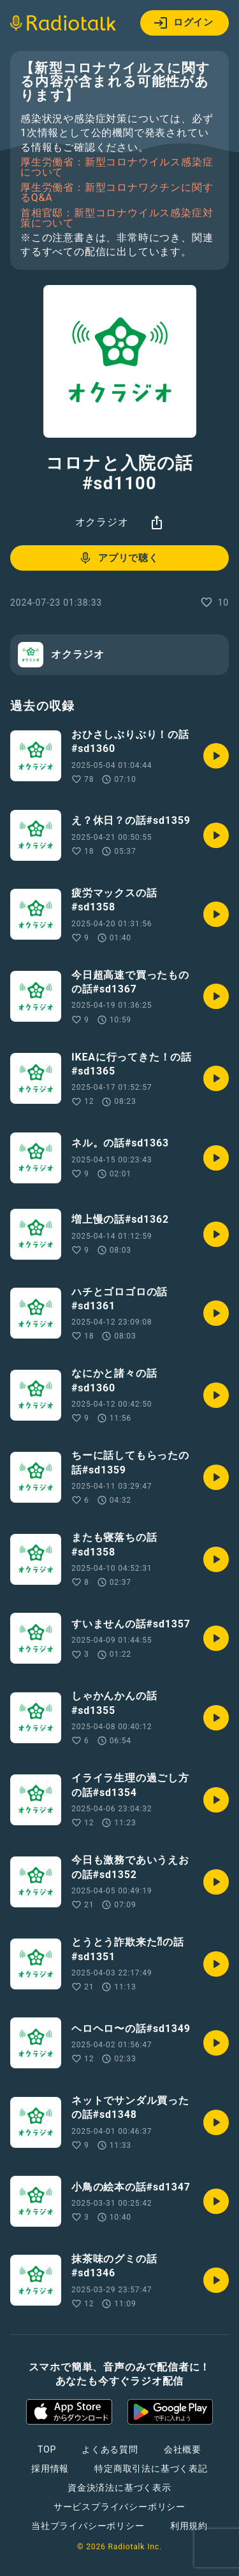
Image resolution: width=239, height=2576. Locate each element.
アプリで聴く (118, 558)
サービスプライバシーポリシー (119, 2507)
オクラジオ (102, 522)
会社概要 (182, 2449)
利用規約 (189, 2526)
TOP (47, 2449)
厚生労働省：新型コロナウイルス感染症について (116, 167)
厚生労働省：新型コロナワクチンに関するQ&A (116, 193)
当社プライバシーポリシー (88, 2526)
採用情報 (50, 2468)
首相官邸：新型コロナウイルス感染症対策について (116, 218)
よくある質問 (110, 2449)
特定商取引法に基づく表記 (151, 2468)
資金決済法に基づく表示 (119, 2487)
